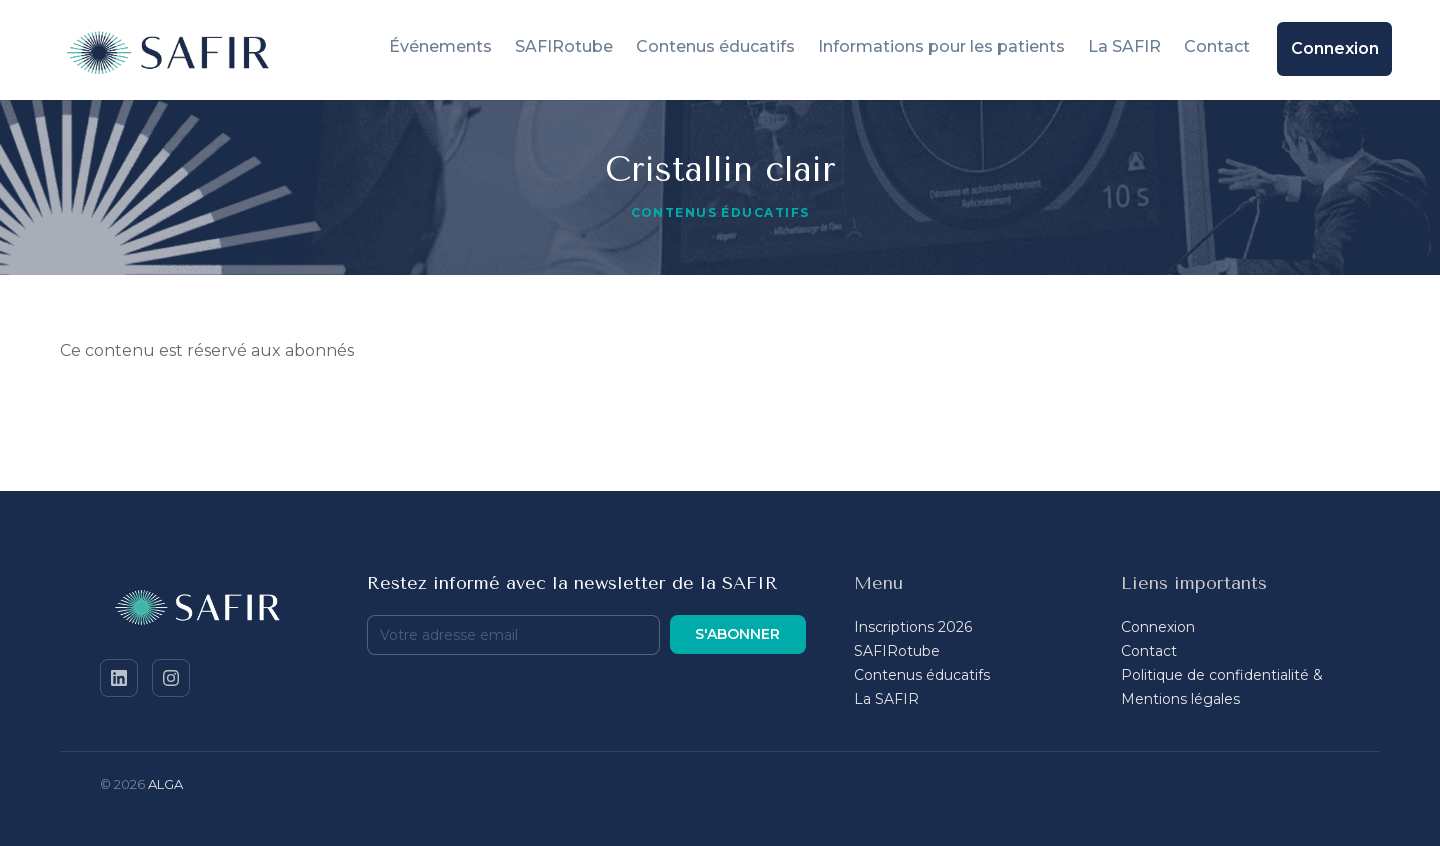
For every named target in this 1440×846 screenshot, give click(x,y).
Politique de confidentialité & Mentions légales (1222, 687)
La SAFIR (886, 699)
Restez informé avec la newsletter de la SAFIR (572, 583)
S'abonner (737, 634)
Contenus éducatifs (922, 675)
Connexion (1158, 627)
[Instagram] (171, 678)
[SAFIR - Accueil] (209, 611)
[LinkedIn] (119, 678)
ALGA (165, 784)
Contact (1149, 651)
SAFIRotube (897, 651)
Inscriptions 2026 (913, 627)
